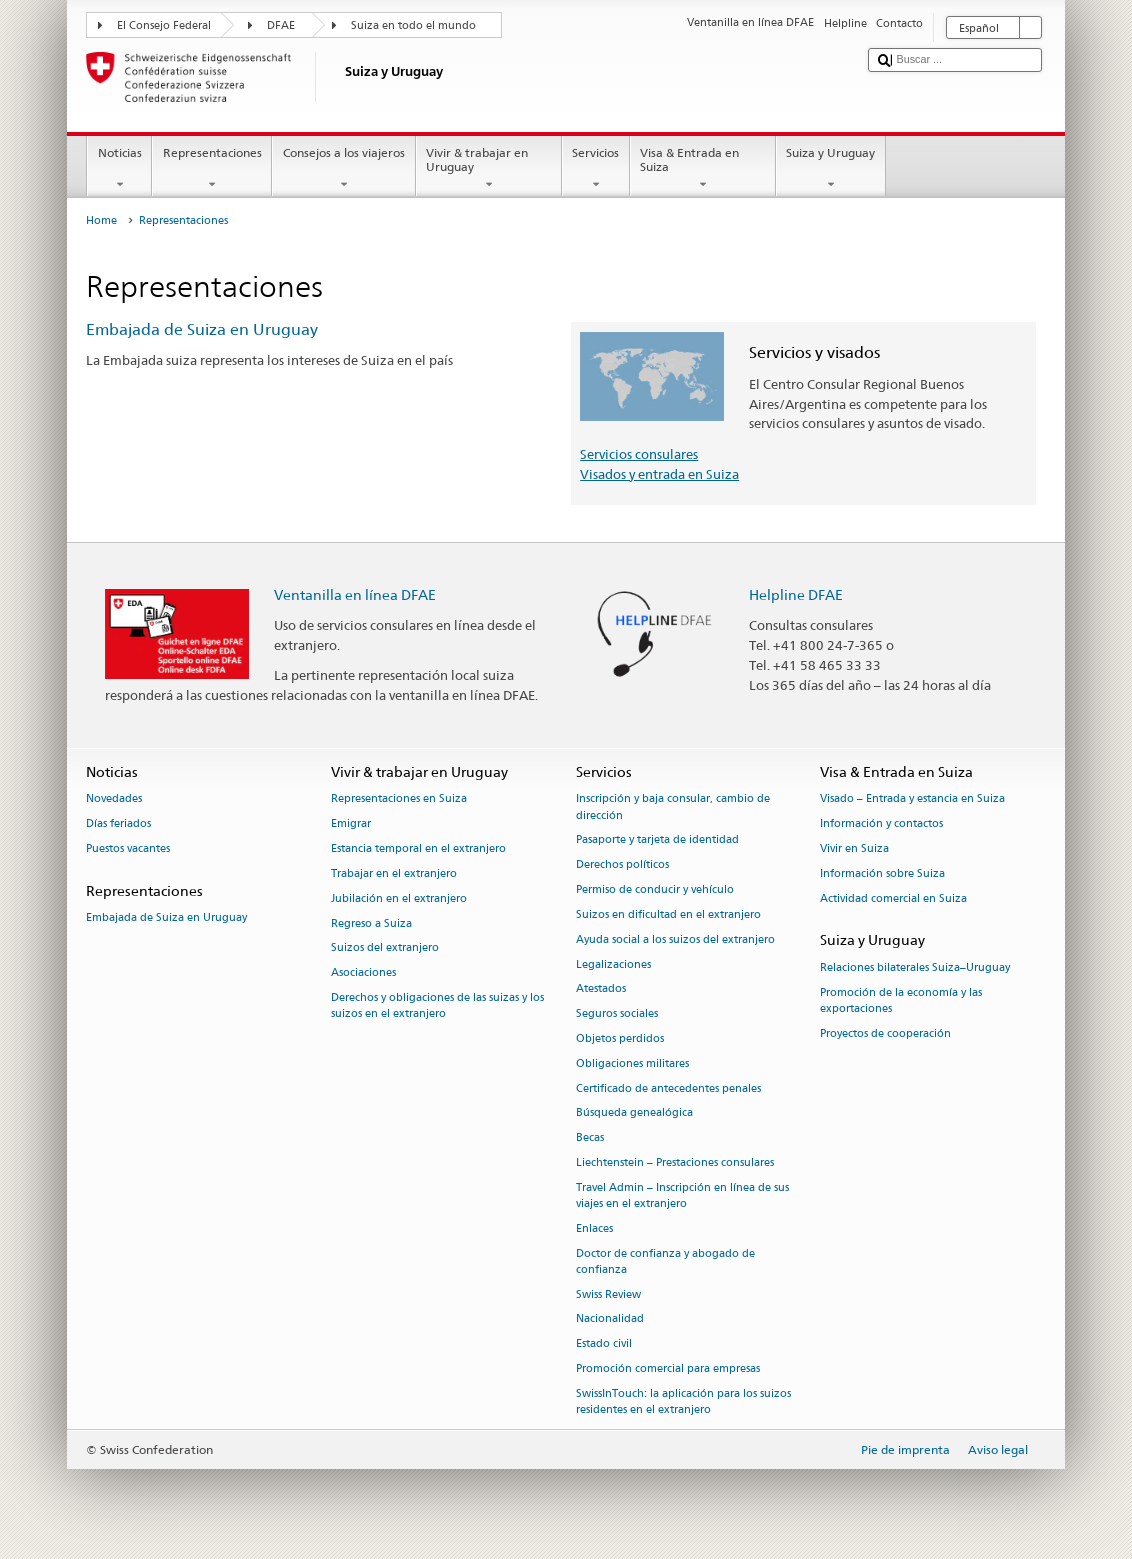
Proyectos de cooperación (885, 1033)
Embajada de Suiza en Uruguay (202, 329)
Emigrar (351, 824)
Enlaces (594, 1228)
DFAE (281, 25)
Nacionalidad (610, 1319)
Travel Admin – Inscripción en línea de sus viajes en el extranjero (682, 1195)
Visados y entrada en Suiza (659, 474)
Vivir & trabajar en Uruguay (489, 169)
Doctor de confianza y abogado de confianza (665, 1261)
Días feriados (118, 824)
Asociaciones (363, 973)
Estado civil (604, 1344)
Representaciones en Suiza (399, 799)
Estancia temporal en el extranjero (418, 848)
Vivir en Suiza (854, 848)
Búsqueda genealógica (634, 1113)
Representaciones (212, 169)
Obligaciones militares (632, 1063)
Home (101, 220)
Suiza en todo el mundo (413, 25)
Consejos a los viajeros (343, 169)
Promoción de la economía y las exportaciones (901, 1000)
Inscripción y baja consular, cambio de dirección (673, 807)
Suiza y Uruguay (831, 169)
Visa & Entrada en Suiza (703, 169)
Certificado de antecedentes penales (668, 1088)
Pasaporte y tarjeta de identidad (657, 840)
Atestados (601, 989)
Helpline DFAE (796, 594)
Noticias (119, 169)
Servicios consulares (639, 454)
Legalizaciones (613, 964)
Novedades (114, 799)
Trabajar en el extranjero (394, 873)
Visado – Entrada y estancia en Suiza (912, 799)
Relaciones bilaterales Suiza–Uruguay (915, 967)
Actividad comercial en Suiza (893, 898)
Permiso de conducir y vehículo (655, 889)
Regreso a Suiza (371, 923)
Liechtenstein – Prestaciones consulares (675, 1162)
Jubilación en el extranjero (399, 898)
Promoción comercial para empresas (668, 1368)
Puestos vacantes (128, 848)
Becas (590, 1138)
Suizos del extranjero (385, 948)
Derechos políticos (622, 865)
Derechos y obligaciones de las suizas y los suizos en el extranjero (437, 1005)
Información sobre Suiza (882, 873)
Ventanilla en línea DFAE (355, 594)
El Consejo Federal (164, 25)
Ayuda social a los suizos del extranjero (675, 939)
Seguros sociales (617, 1014)
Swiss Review (608, 1294)
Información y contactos (881, 824)
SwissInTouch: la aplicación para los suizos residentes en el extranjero (683, 1401)
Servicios (596, 169)
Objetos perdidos (620, 1038)
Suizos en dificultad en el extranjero (668, 914)
